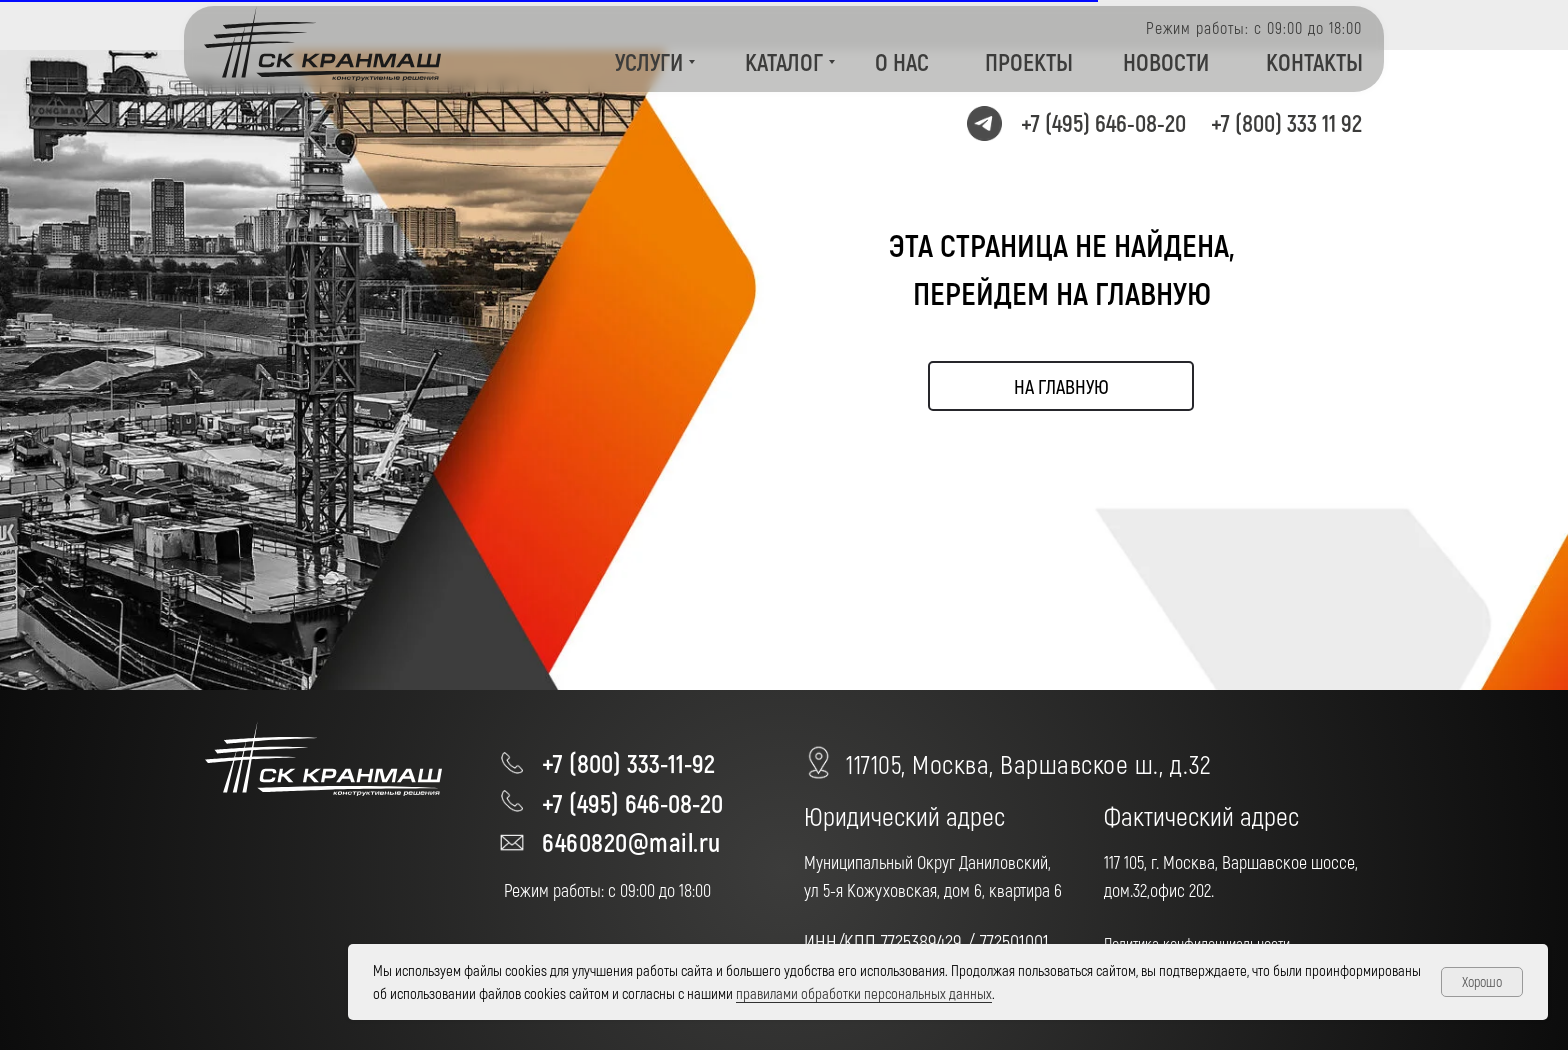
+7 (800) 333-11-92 (628, 762)
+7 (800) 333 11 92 (1286, 122)
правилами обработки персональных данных (864, 993)
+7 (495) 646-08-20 (1103, 122)
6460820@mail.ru (631, 841)
